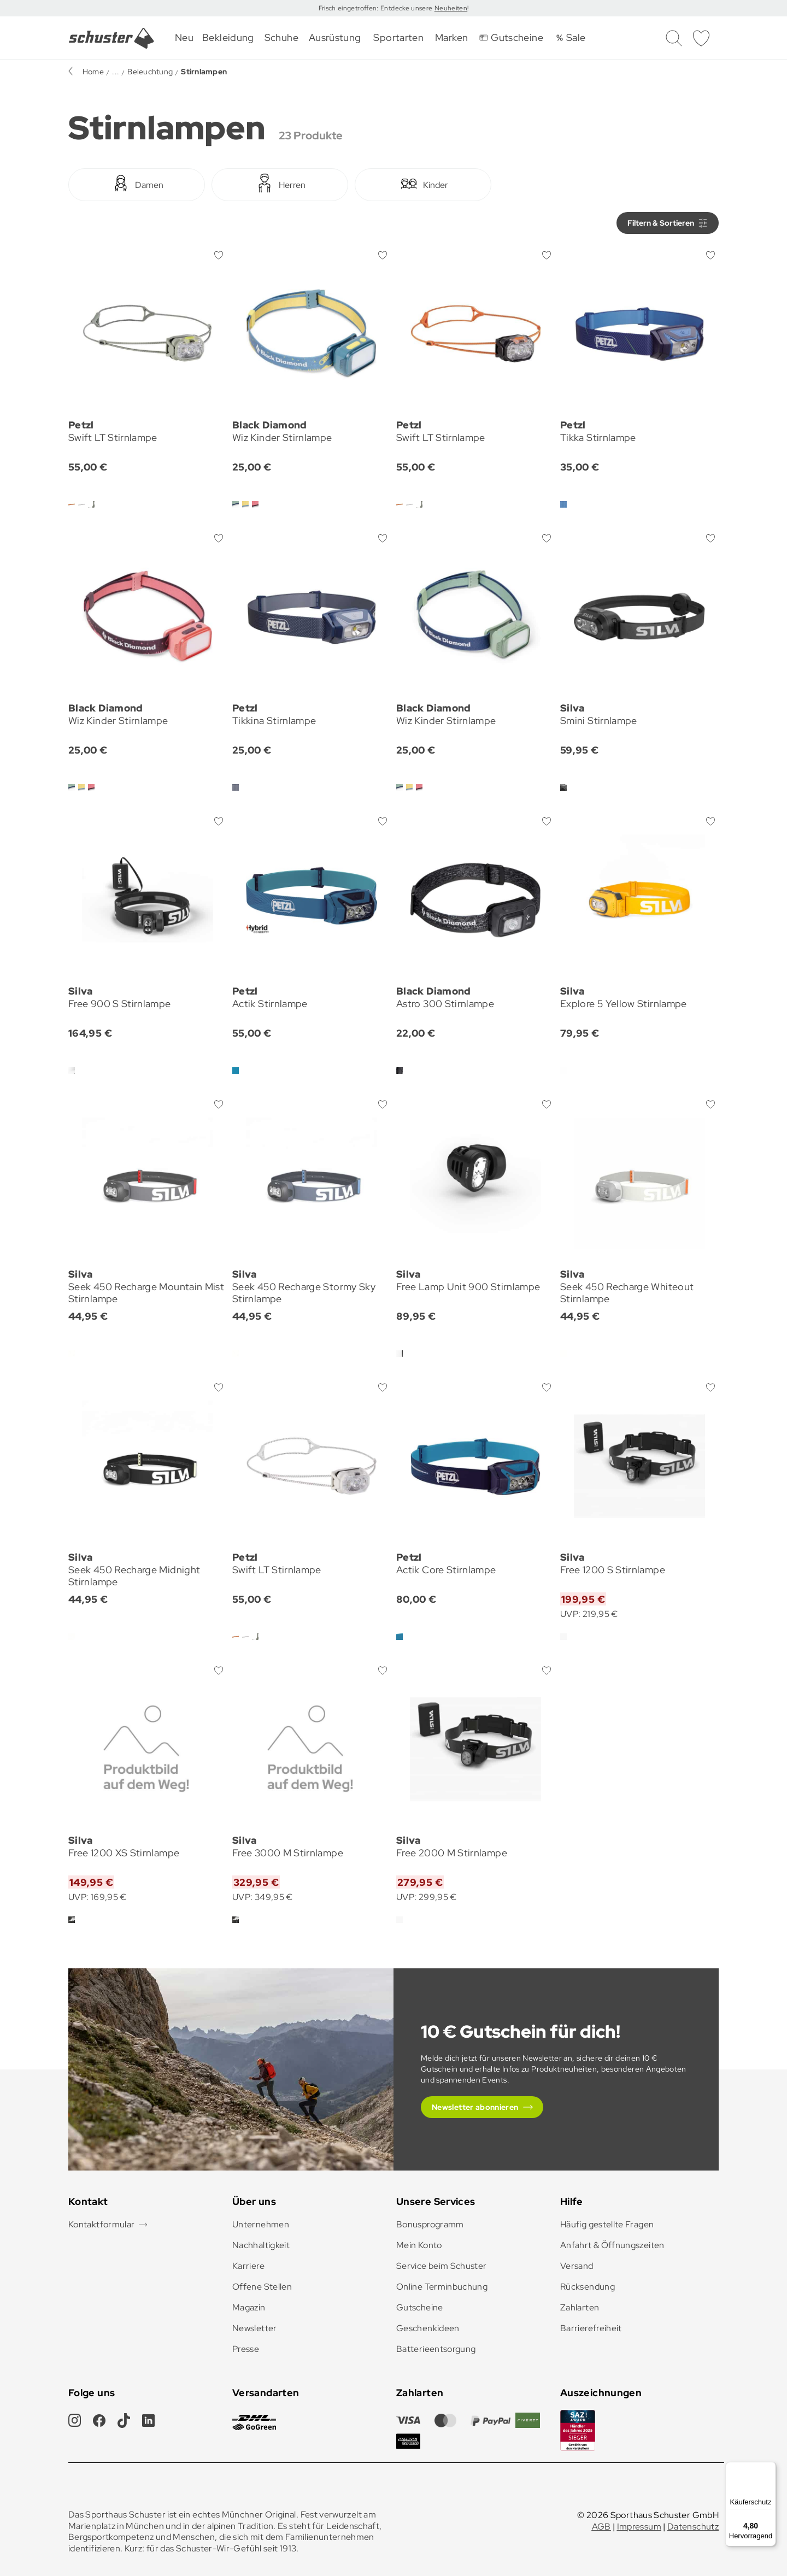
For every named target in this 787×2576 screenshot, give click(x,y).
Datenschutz (693, 2526)
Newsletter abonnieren (475, 2107)
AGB (601, 2526)
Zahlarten (579, 2307)
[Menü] (769, 2468)
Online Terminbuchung (442, 2286)
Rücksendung (587, 2286)
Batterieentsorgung (435, 2349)
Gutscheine (419, 2307)
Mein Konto (419, 2245)
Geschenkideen (428, 2328)
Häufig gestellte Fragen (607, 2224)
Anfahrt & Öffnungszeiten (612, 2245)
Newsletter (254, 2328)
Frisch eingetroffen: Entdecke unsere (376, 8)
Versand (577, 2266)
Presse (245, 2349)
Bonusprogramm (430, 2224)
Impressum (639, 2526)
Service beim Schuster (441, 2266)
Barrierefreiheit (591, 2328)
